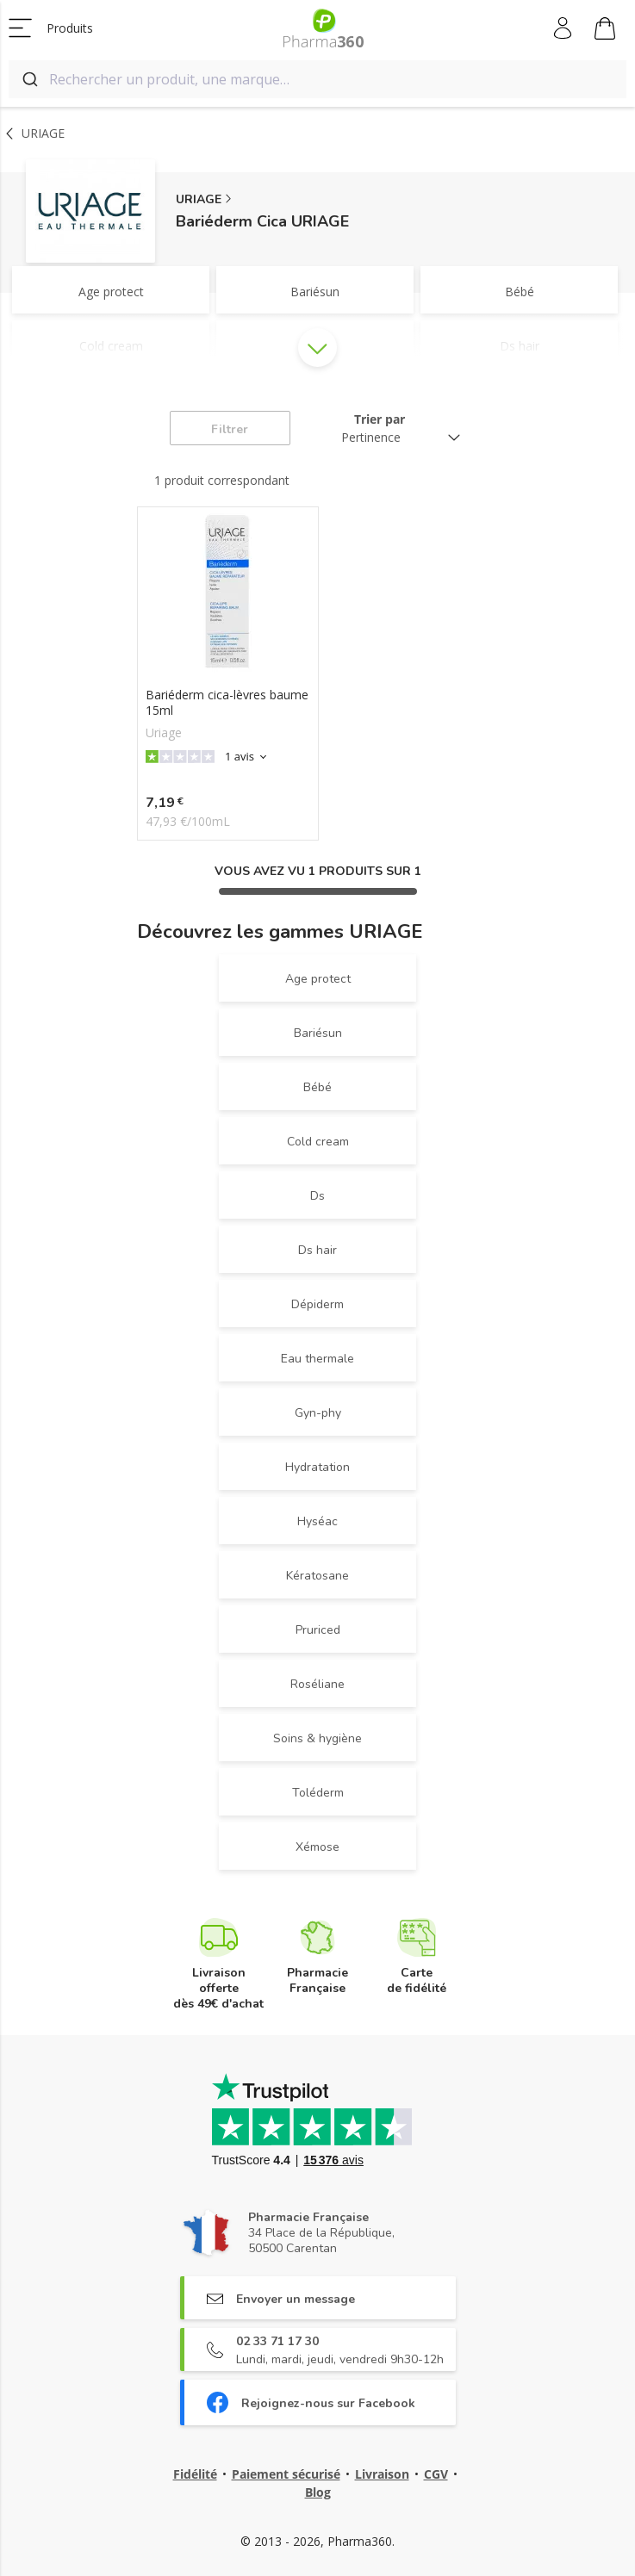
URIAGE (198, 199)
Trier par (379, 419)
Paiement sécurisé (286, 2474)
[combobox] (317, 79)
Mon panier (605, 31)
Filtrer (229, 429)
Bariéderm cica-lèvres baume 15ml (227, 702)
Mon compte (564, 28)
